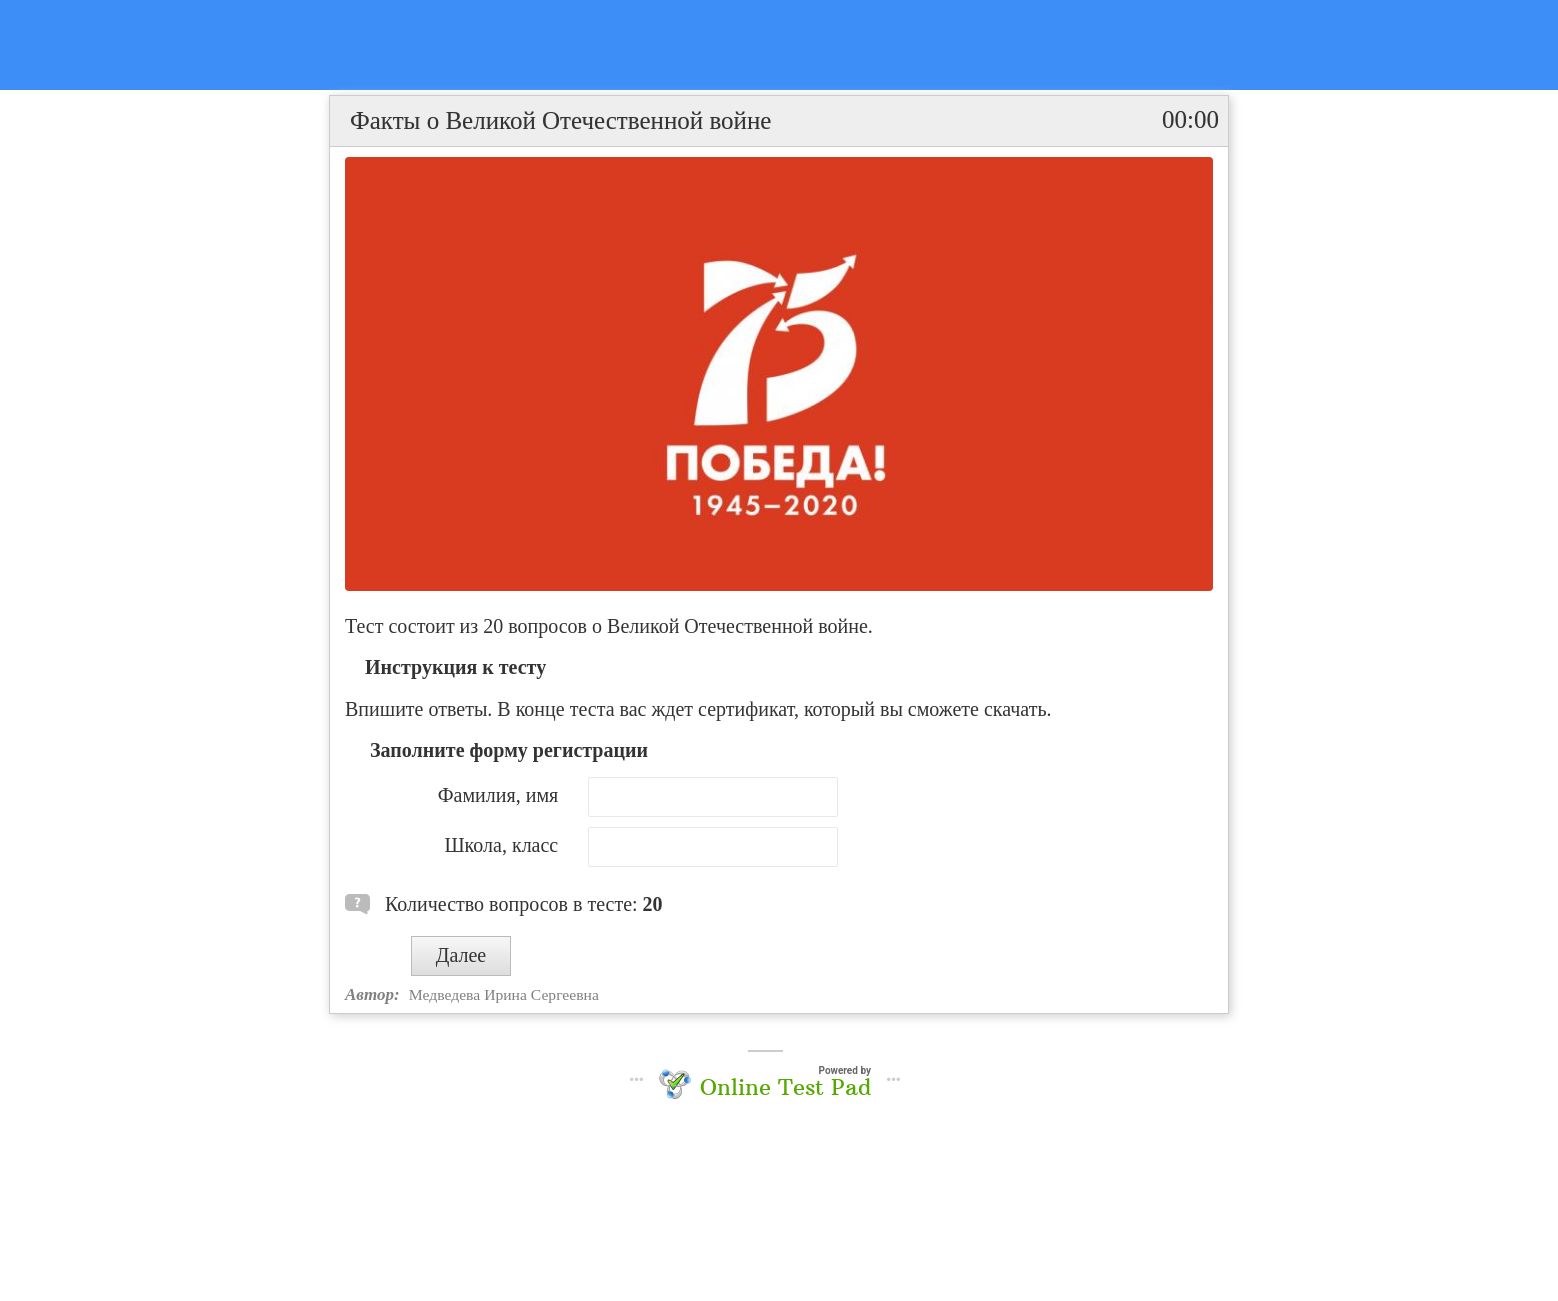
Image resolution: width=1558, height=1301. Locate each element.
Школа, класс (501, 845)
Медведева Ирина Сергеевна (504, 994)
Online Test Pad (785, 1087)
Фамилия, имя (498, 795)
